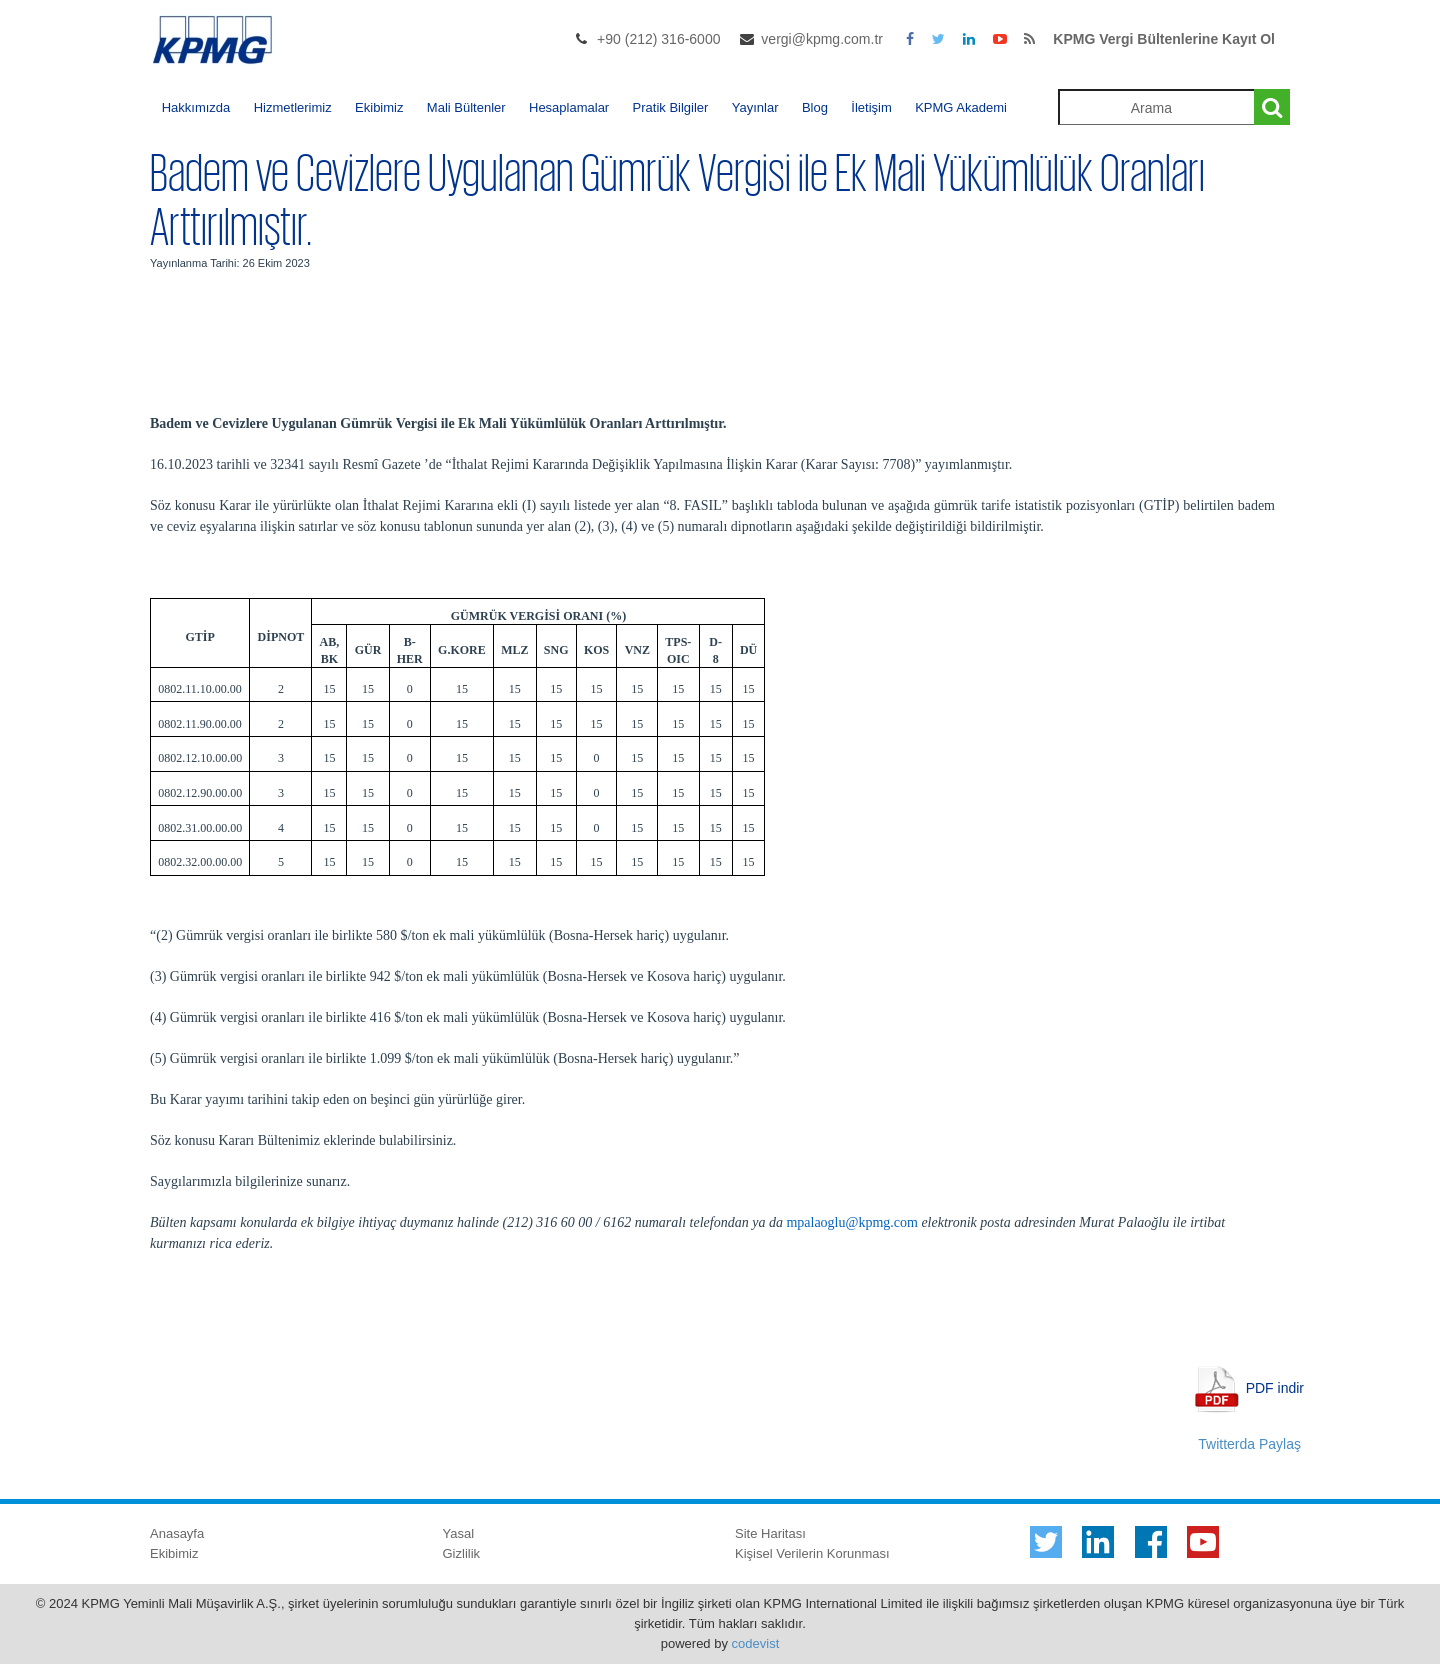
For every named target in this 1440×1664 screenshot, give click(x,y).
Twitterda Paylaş (1249, 1444)
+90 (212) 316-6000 (658, 39)
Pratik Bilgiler (671, 107)
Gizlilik (462, 1553)
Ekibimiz (379, 107)
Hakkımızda (196, 107)
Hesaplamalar (569, 107)
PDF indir (1275, 1387)
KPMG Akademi (961, 107)
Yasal (459, 1533)
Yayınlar (755, 107)
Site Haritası (770, 1533)
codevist (756, 1643)
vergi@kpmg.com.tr (822, 39)
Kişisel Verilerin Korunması (812, 1553)
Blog (815, 107)
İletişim (871, 107)
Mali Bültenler (466, 107)
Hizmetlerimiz (293, 107)
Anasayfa (177, 1533)
